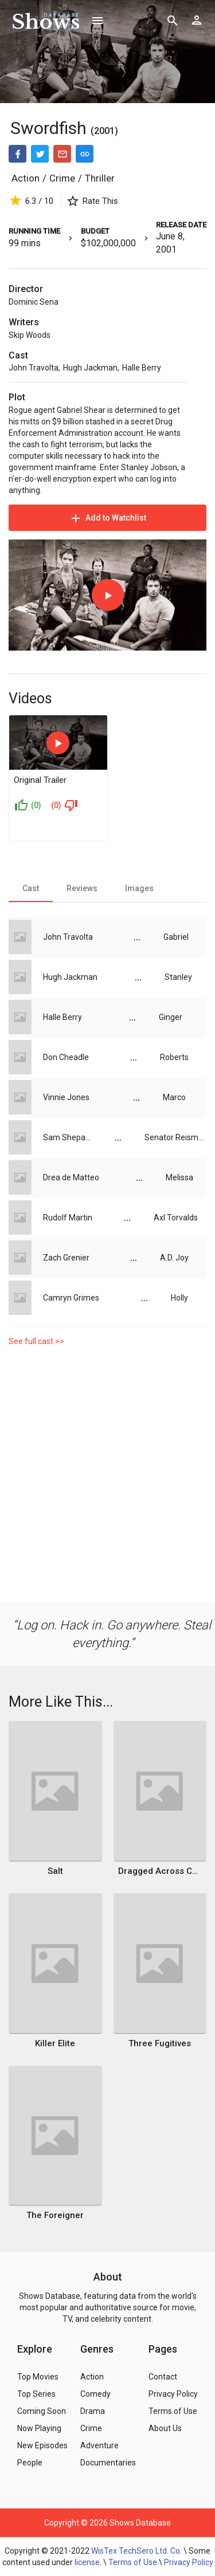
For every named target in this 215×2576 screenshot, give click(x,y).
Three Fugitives (159, 2043)
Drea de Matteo (71, 1177)
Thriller (100, 178)
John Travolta (33, 367)
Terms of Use (132, 2562)
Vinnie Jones (66, 1097)
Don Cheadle (66, 1057)
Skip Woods (29, 335)
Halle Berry (141, 367)
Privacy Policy (188, 2562)
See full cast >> (36, 1341)
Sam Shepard (67, 1137)
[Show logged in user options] (197, 20)
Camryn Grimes (71, 1297)
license (87, 2562)
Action (25, 178)
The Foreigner (55, 2215)
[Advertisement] (107, 1477)
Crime (62, 178)
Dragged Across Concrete (160, 1871)
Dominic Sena (33, 301)
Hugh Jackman (90, 367)
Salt (55, 1871)
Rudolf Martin (67, 1217)
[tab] (31, 888)
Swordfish (48, 128)
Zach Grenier (66, 1257)
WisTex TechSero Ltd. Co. (136, 2550)
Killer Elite (55, 2043)
